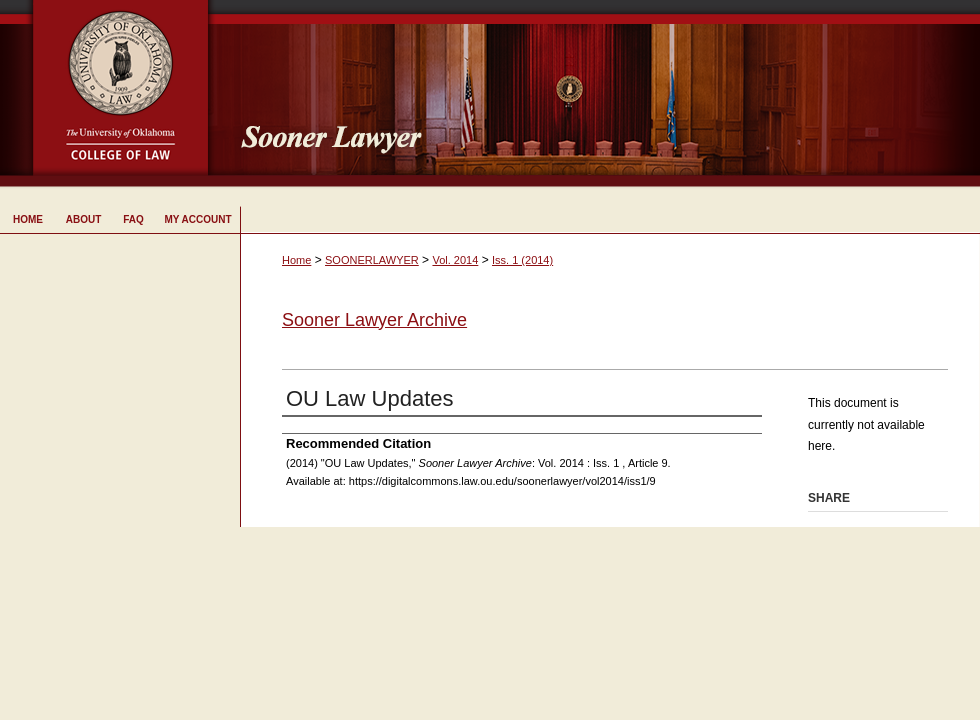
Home (296, 260)
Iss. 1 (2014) (522, 260)
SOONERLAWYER (372, 260)
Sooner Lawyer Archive (374, 320)
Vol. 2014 (455, 260)
